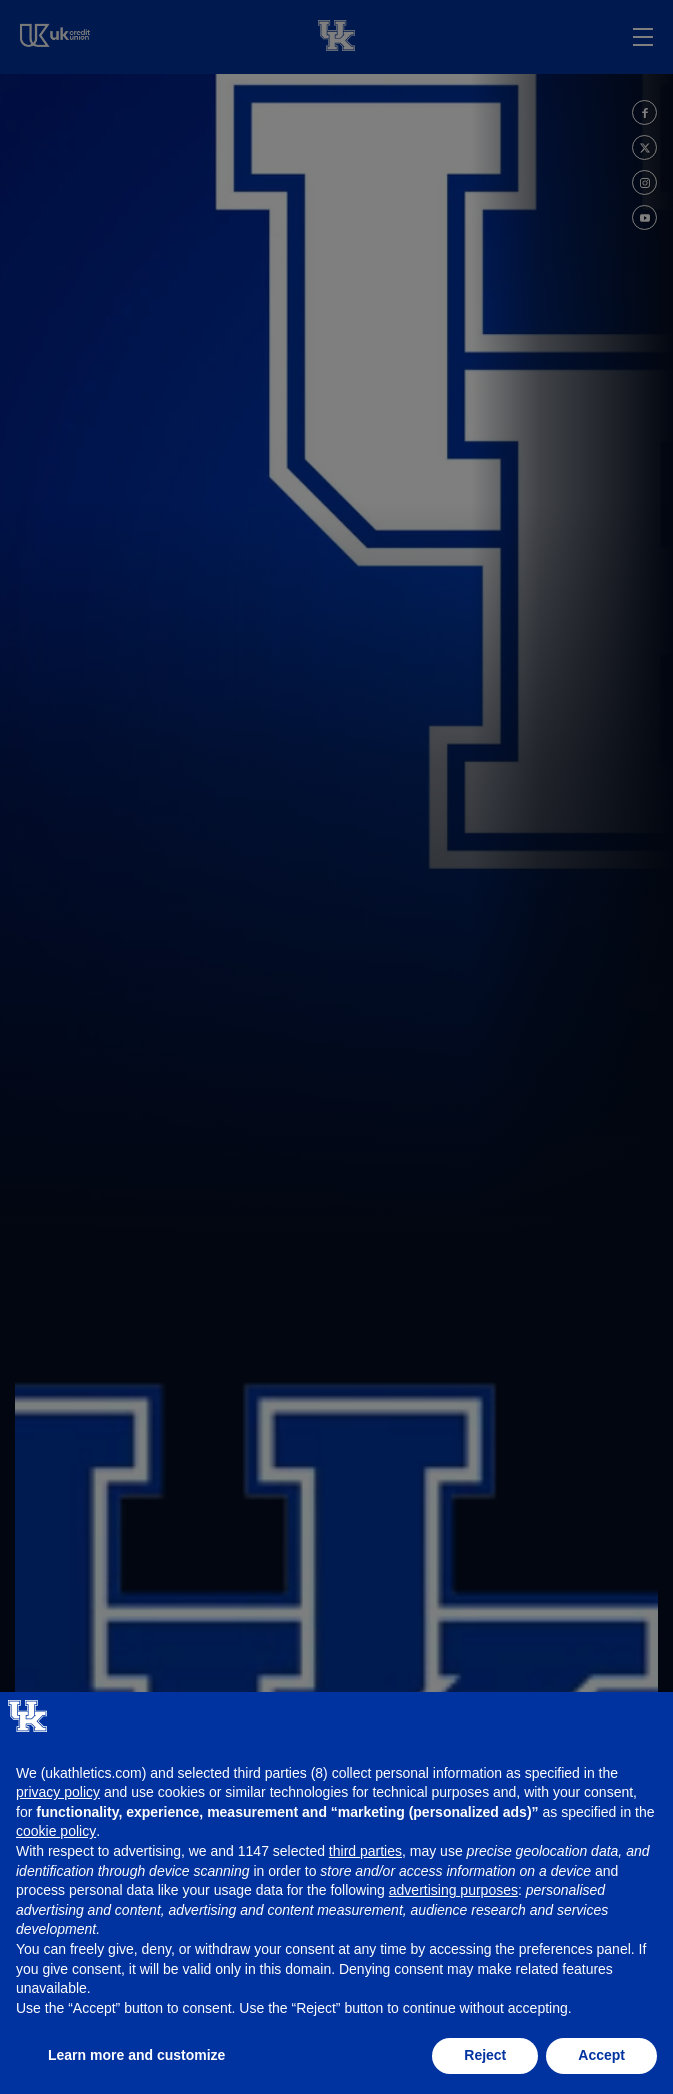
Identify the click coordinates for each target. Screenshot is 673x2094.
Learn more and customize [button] (136, 2055)
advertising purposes (453, 1890)
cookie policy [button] (56, 1831)
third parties (365, 1851)
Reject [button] (485, 2055)
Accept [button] (601, 2055)
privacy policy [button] (58, 1792)
